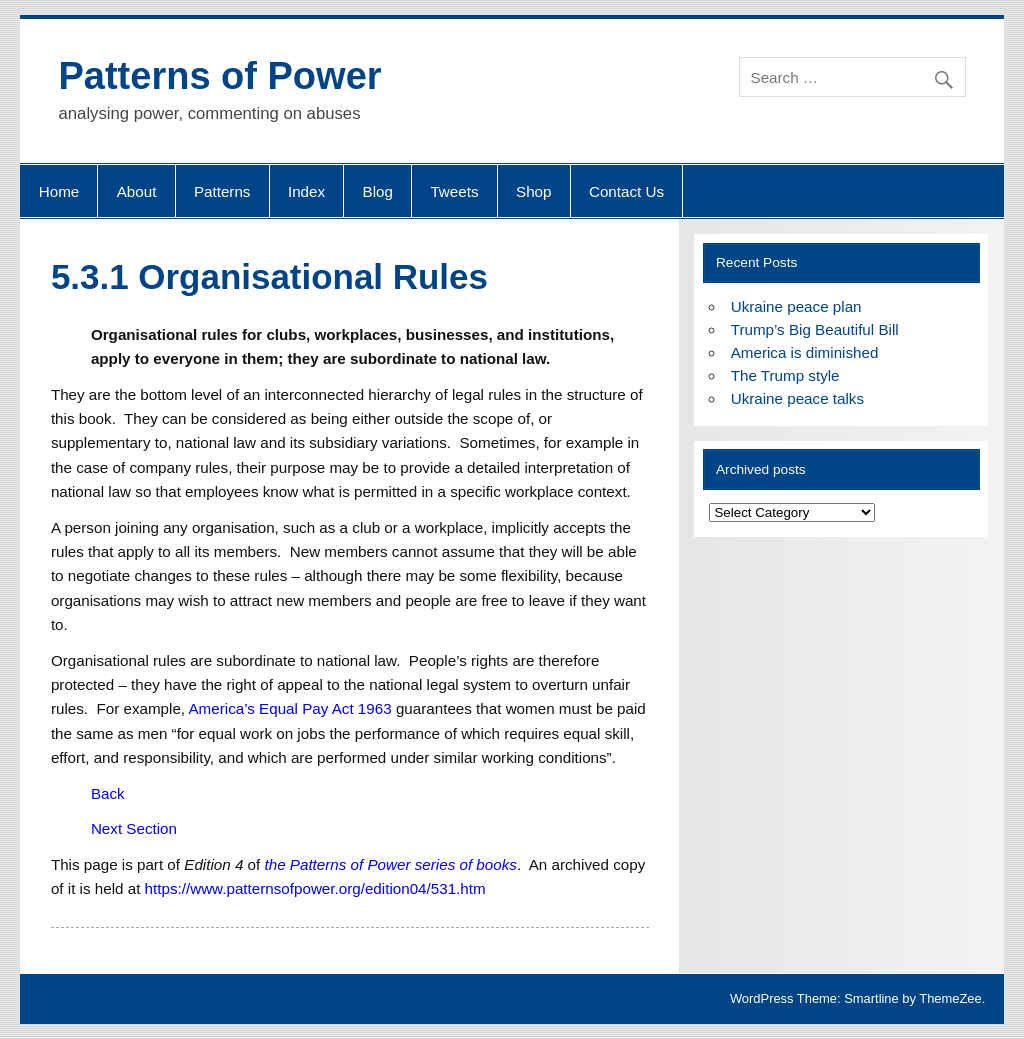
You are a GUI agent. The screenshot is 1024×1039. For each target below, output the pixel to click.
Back (108, 793)
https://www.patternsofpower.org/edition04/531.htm (315, 888)
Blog (378, 191)
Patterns (222, 191)
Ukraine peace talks (797, 398)
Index (306, 191)
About (137, 191)
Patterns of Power (219, 76)
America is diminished (805, 352)
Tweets (454, 191)
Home (59, 191)
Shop (533, 191)
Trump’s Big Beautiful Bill (815, 329)
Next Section (134, 828)
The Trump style (785, 375)
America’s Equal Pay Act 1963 (289, 708)
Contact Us (626, 191)
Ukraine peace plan (796, 306)
